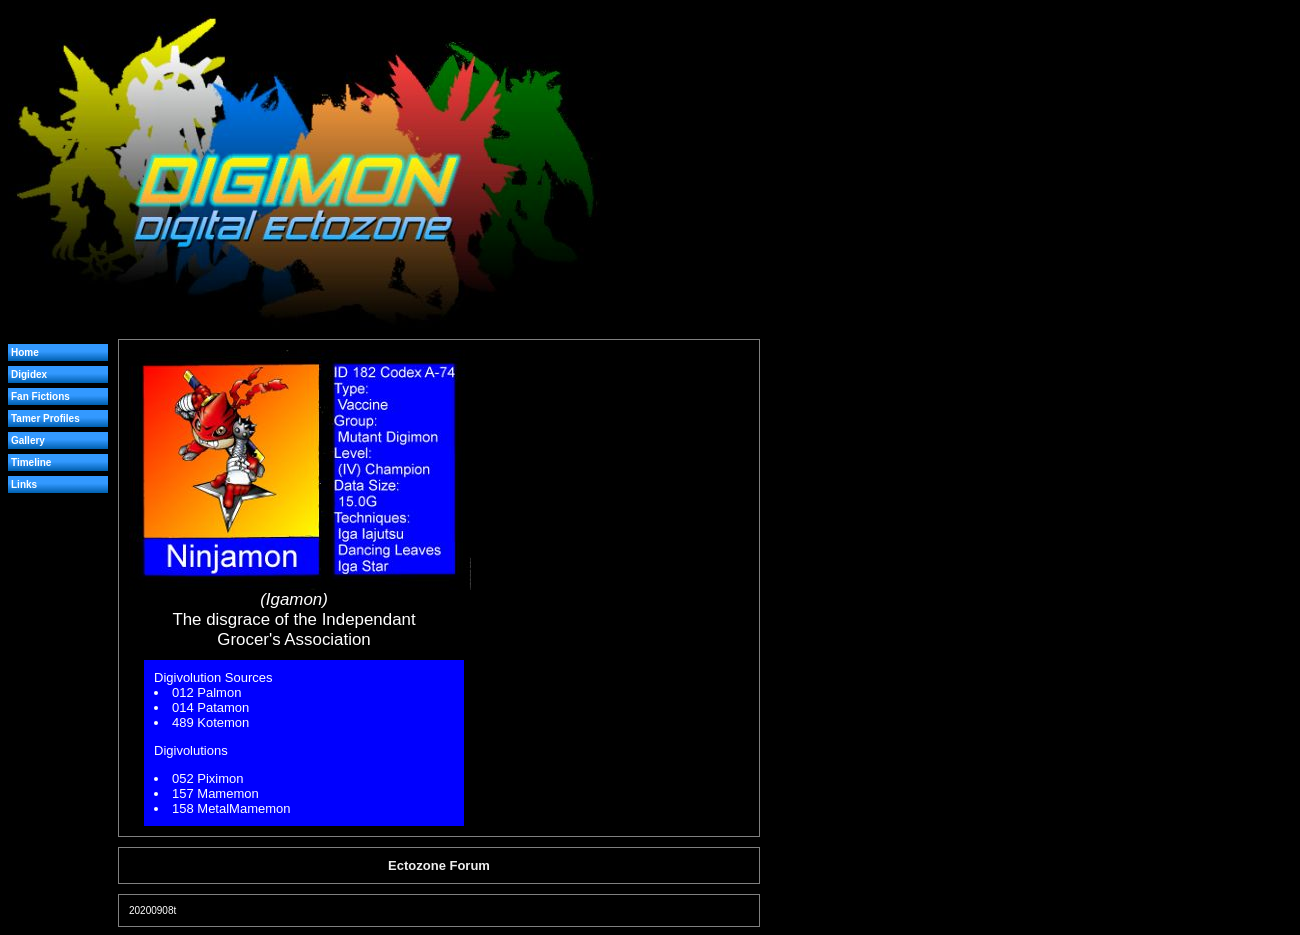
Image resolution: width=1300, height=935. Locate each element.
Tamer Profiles (45, 418)
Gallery (28, 440)
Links (24, 484)
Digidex (29, 374)
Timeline (31, 462)
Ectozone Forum (439, 865)
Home (25, 352)
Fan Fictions (40, 396)
